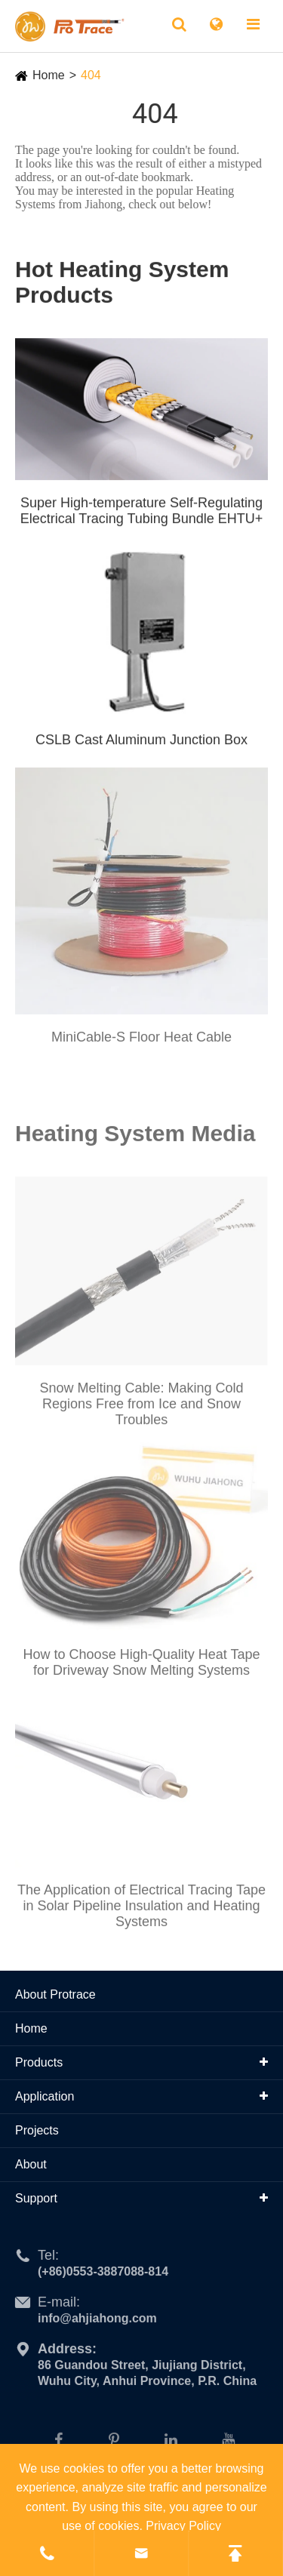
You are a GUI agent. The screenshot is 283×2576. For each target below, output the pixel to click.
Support (36, 2198)
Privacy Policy (183, 2525)
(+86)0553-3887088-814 (103, 2276)
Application (44, 2096)
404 (91, 75)
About (31, 2164)
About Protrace (55, 1994)
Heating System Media (135, 1137)
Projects (37, 2130)
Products (39, 2062)
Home (48, 75)
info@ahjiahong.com (97, 2322)
